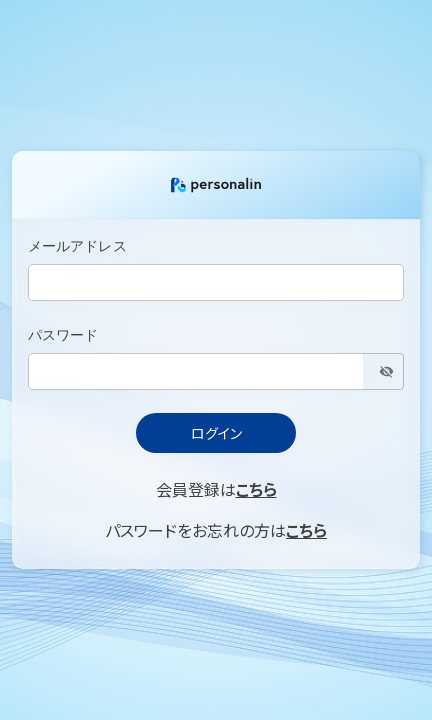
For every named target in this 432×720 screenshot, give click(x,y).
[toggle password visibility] (386, 371)
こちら (256, 489)
